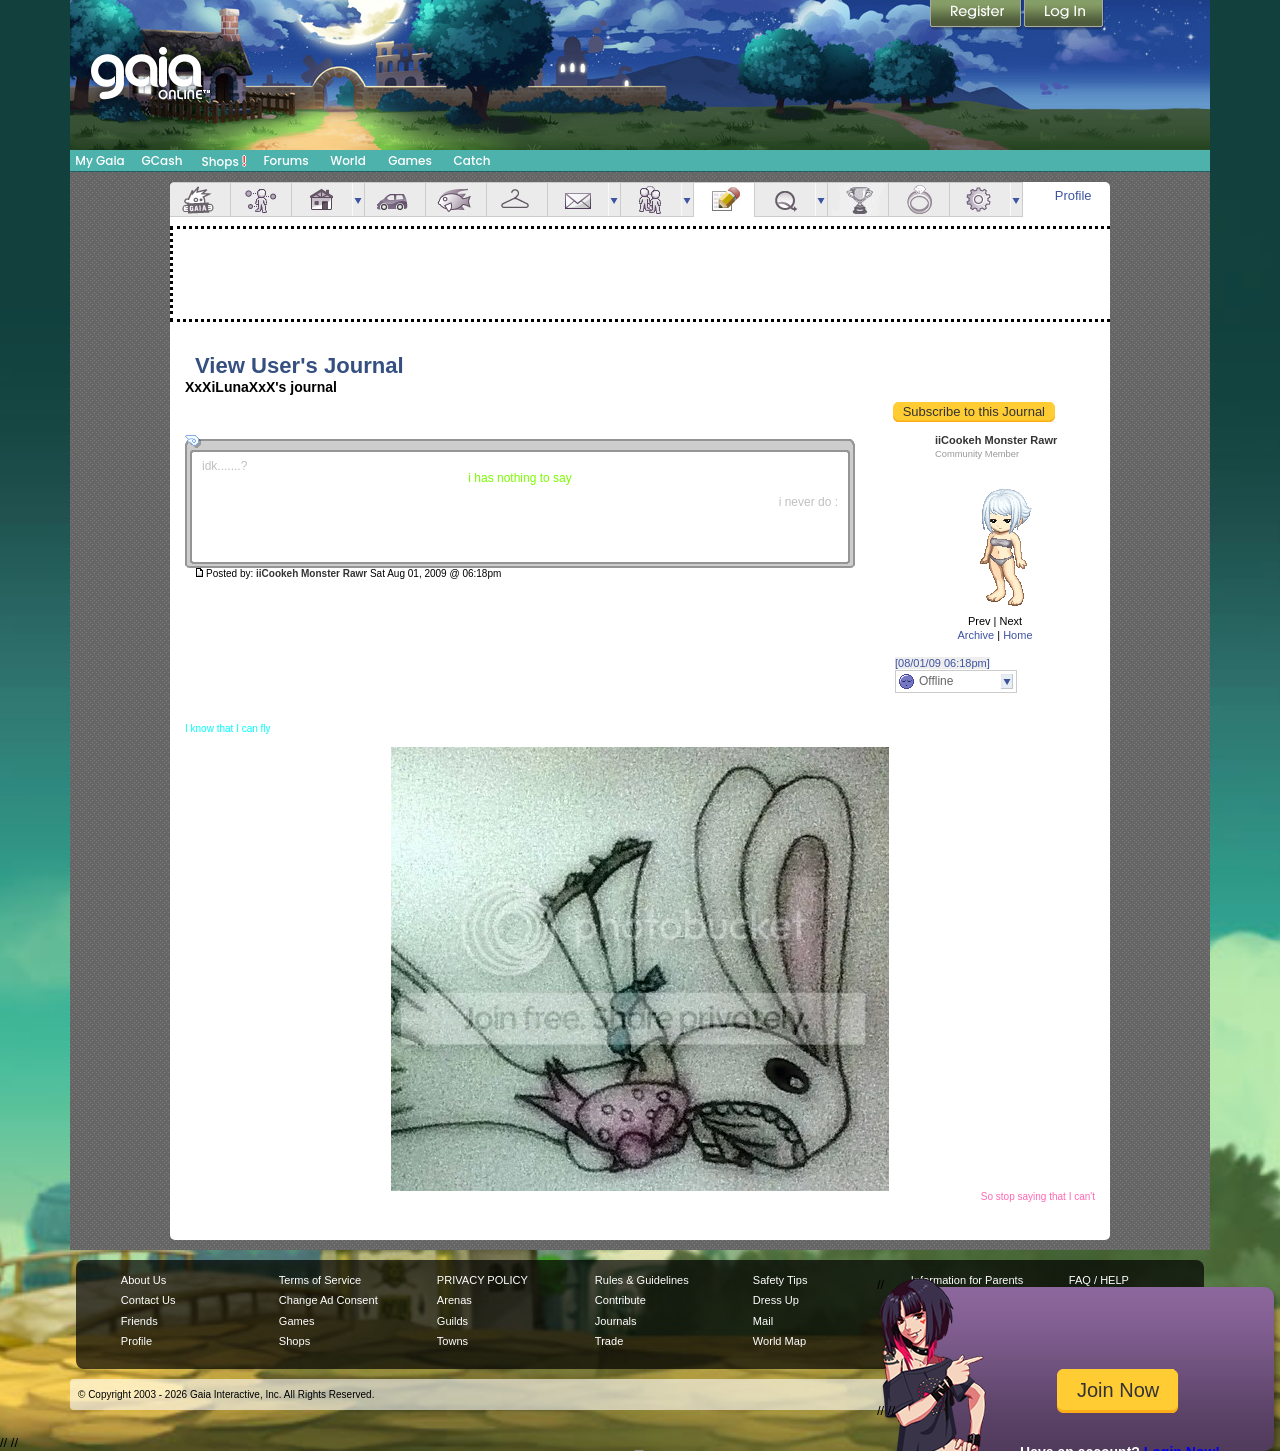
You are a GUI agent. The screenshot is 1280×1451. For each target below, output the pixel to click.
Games (410, 160)
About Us (143, 1280)
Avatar (261, 199)
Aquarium (456, 199)
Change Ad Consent (328, 1300)
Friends (651, 199)
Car (395, 199)
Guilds (452, 1321)
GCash (162, 160)
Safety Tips (780, 1280)
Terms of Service (320, 1280)
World (348, 160)
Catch (472, 160)
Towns (452, 1341)
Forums (285, 160)
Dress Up (776, 1300)
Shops (224, 161)
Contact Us (148, 1300)
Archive (975, 635)
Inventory (517, 199)
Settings (980, 199)
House (322, 199)
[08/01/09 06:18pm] (942, 663)
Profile (1073, 195)
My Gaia (99, 160)
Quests (785, 199)
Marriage (919, 199)
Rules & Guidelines (642, 1280)
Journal (724, 199)
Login (1064, 15)
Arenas (454, 1300)
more (358, 199)
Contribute (620, 1300)
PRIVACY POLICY (482, 1280)
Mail (578, 199)
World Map (779, 1341)
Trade (609, 1341)
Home (1017, 635)
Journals (616, 1321)
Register (977, 15)
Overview (200, 199)
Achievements (858, 199)
